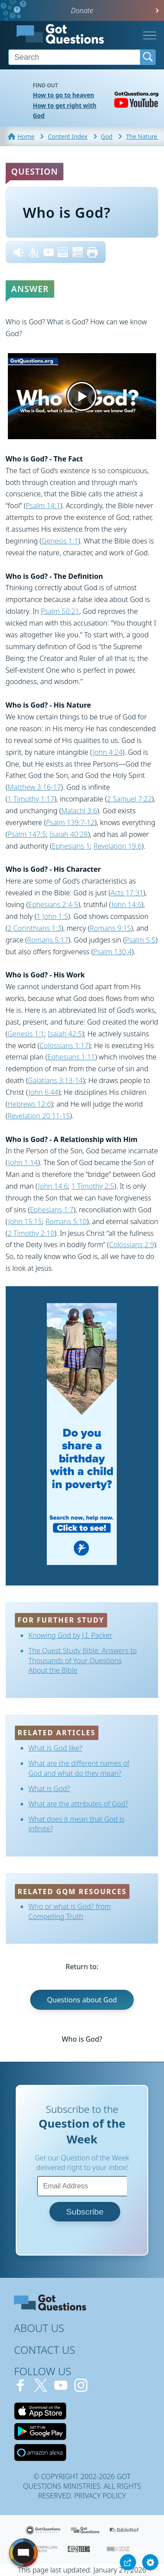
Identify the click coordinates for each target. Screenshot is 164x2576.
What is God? (49, 1788)
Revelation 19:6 (118, 846)
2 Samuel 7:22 (129, 799)
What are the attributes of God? (78, 1804)
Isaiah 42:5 (65, 1034)
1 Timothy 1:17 (30, 799)
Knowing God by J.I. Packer (70, 1635)
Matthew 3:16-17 (34, 787)
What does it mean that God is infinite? (76, 1823)
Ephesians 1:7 (51, 1209)
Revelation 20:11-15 (38, 1116)
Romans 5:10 (66, 1221)
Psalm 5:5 (140, 940)
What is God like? (55, 1748)
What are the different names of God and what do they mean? (78, 1768)
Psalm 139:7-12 (70, 822)
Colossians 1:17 (63, 1045)
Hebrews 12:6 (29, 1104)
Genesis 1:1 (60, 541)
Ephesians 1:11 (71, 1057)
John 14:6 (126, 904)
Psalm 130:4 (112, 951)
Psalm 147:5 (26, 834)
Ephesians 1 (71, 846)
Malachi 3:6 (79, 810)
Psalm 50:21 (60, 611)
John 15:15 (25, 1221)
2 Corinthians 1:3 (34, 928)
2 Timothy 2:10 (30, 1233)
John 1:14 (23, 1162)
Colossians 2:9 (131, 1244)
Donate (82, 10)
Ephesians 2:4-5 (53, 904)
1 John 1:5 (52, 916)
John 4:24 (107, 752)
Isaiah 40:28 (68, 834)
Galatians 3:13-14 (55, 1080)
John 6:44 (43, 1092)
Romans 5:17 (47, 940)
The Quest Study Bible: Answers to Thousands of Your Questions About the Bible (82, 1660)
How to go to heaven (63, 95)
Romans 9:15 (110, 928)
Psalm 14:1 (43, 505)
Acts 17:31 (127, 893)
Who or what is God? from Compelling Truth (69, 1911)
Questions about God (82, 2000)
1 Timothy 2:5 (92, 1186)
